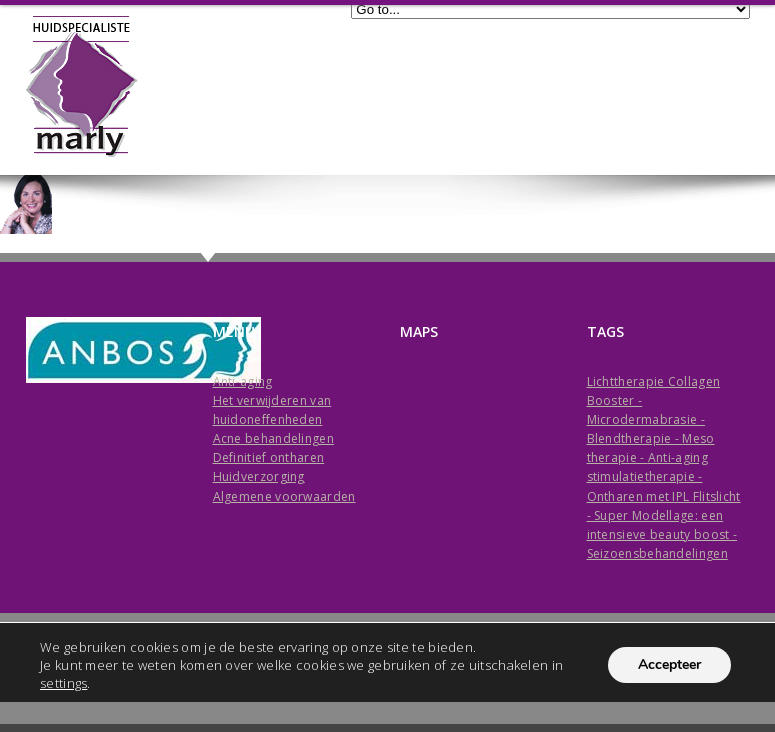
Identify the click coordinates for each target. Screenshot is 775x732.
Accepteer (669, 664)
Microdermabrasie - (646, 419)
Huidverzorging (259, 476)
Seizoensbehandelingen (657, 553)
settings (63, 683)
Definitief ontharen (269, 457)
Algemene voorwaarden (284, 496)
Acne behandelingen (273, 438)
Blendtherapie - (635, 438)
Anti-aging (243, 381)
